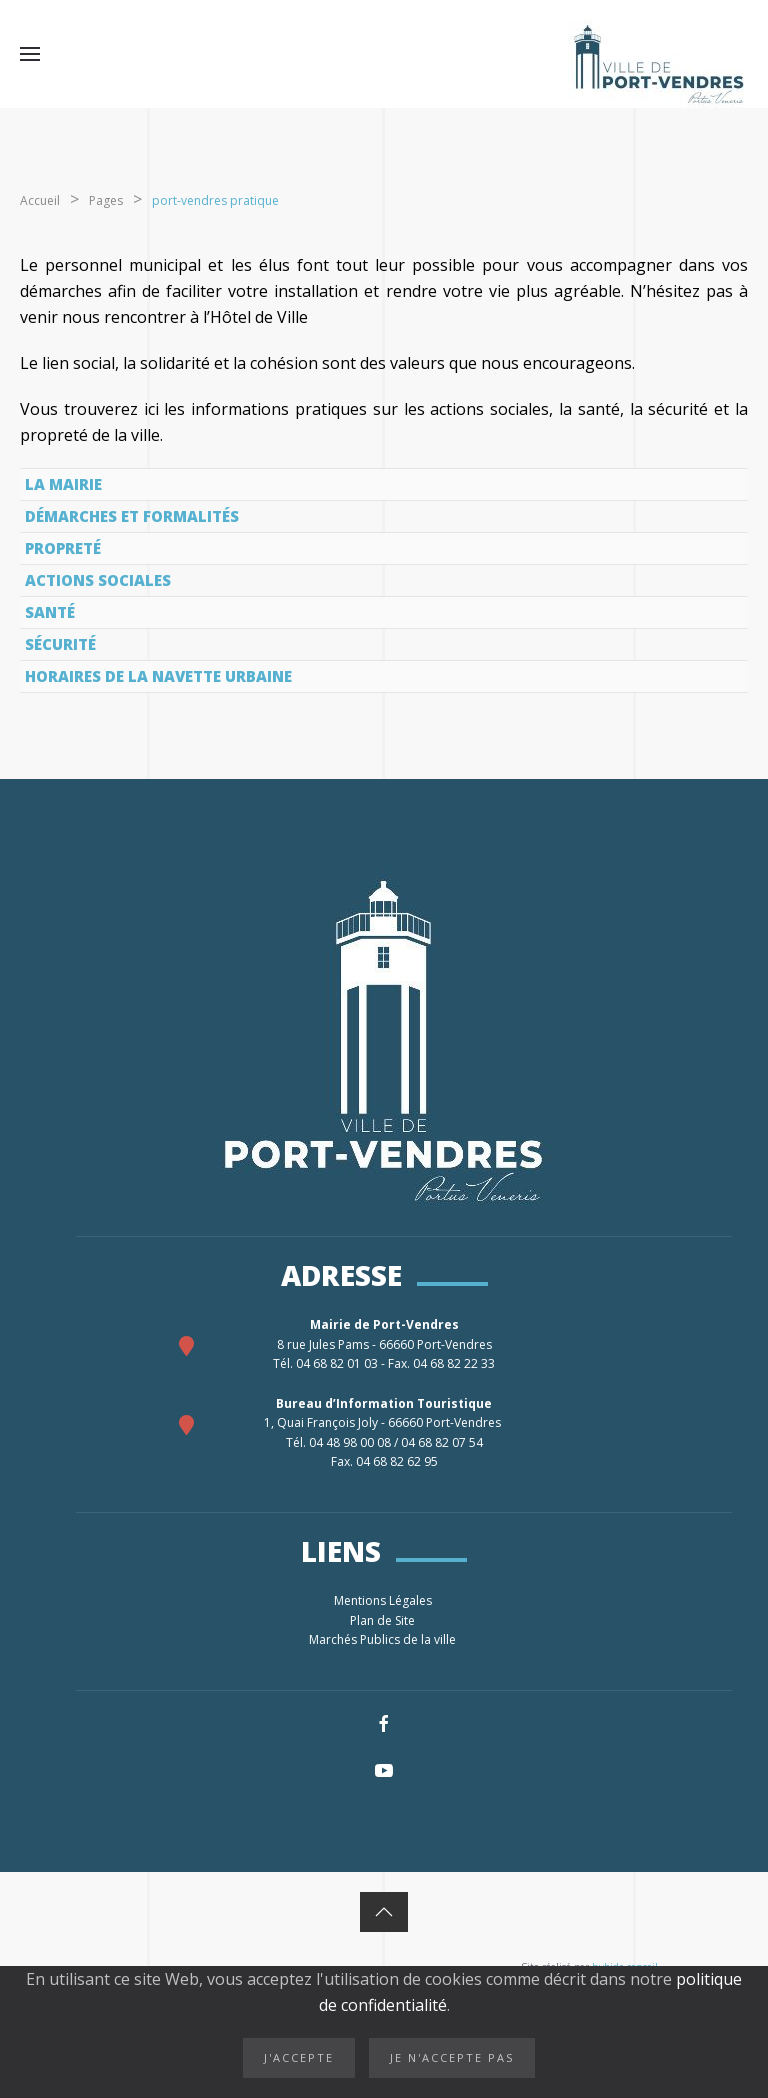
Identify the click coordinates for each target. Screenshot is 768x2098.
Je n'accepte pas (452, 2057)
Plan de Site (384, 1620)
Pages (106, 200)
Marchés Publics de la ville (384, 1639)
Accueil (40, 200)
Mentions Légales (384, 1600)
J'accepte (299, 2057)
